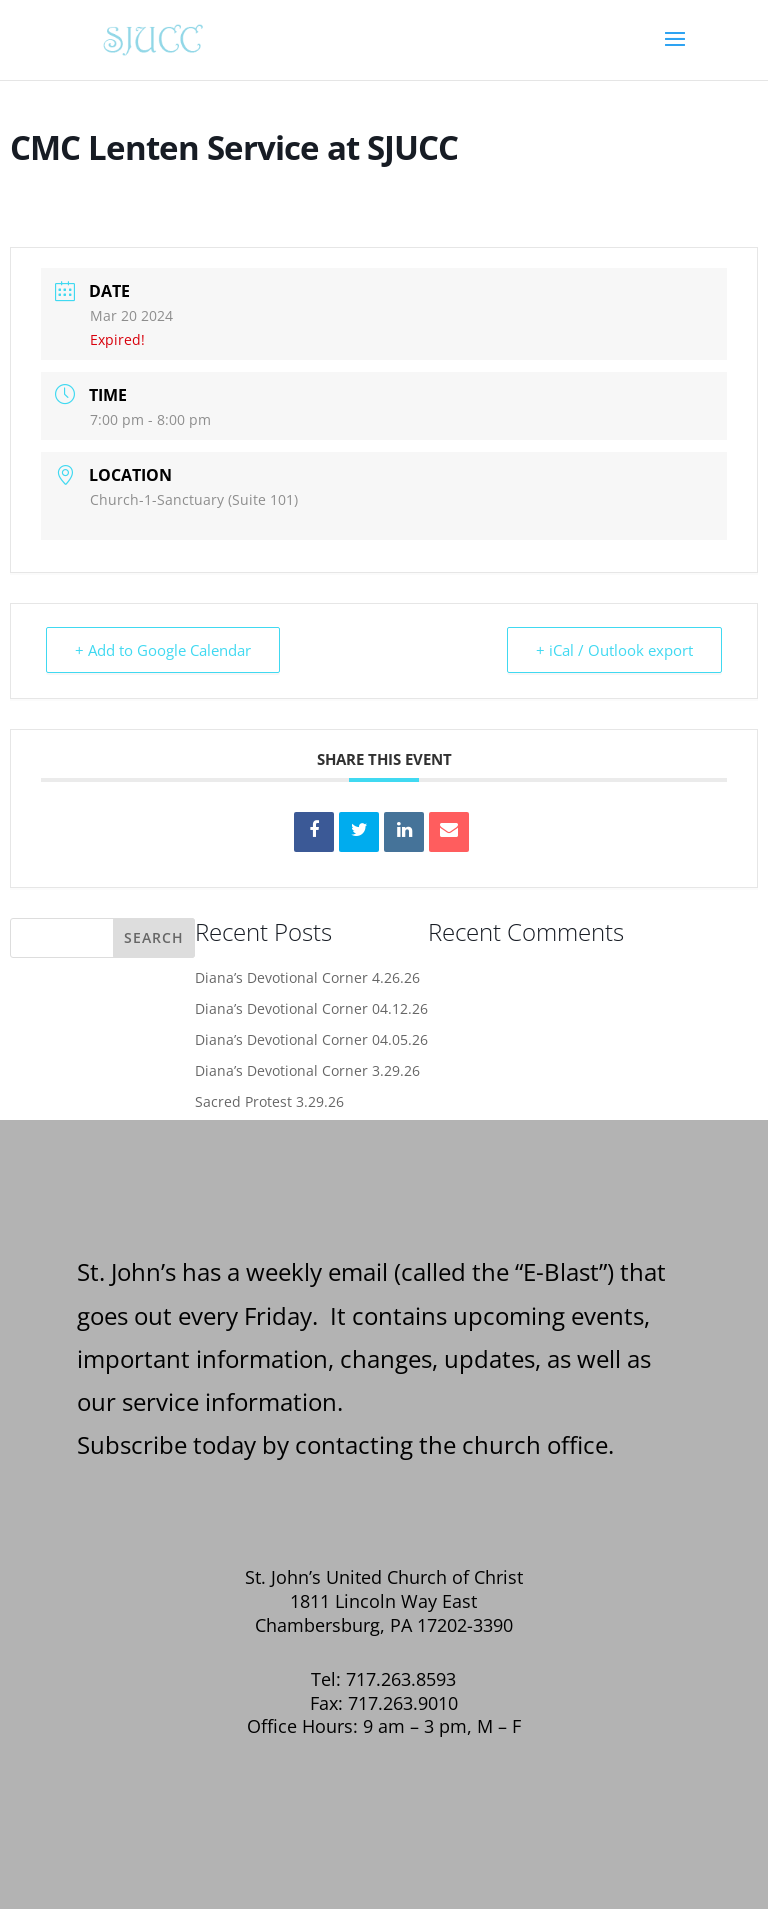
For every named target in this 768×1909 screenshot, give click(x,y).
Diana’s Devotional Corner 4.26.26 (307, 977)
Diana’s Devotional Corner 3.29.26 (307, 1070)
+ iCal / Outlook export (614, 650)
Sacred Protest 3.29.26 (269, 1101)
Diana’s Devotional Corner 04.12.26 (311, 1008)
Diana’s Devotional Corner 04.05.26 (311, 1039)
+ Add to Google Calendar (163, 650)
